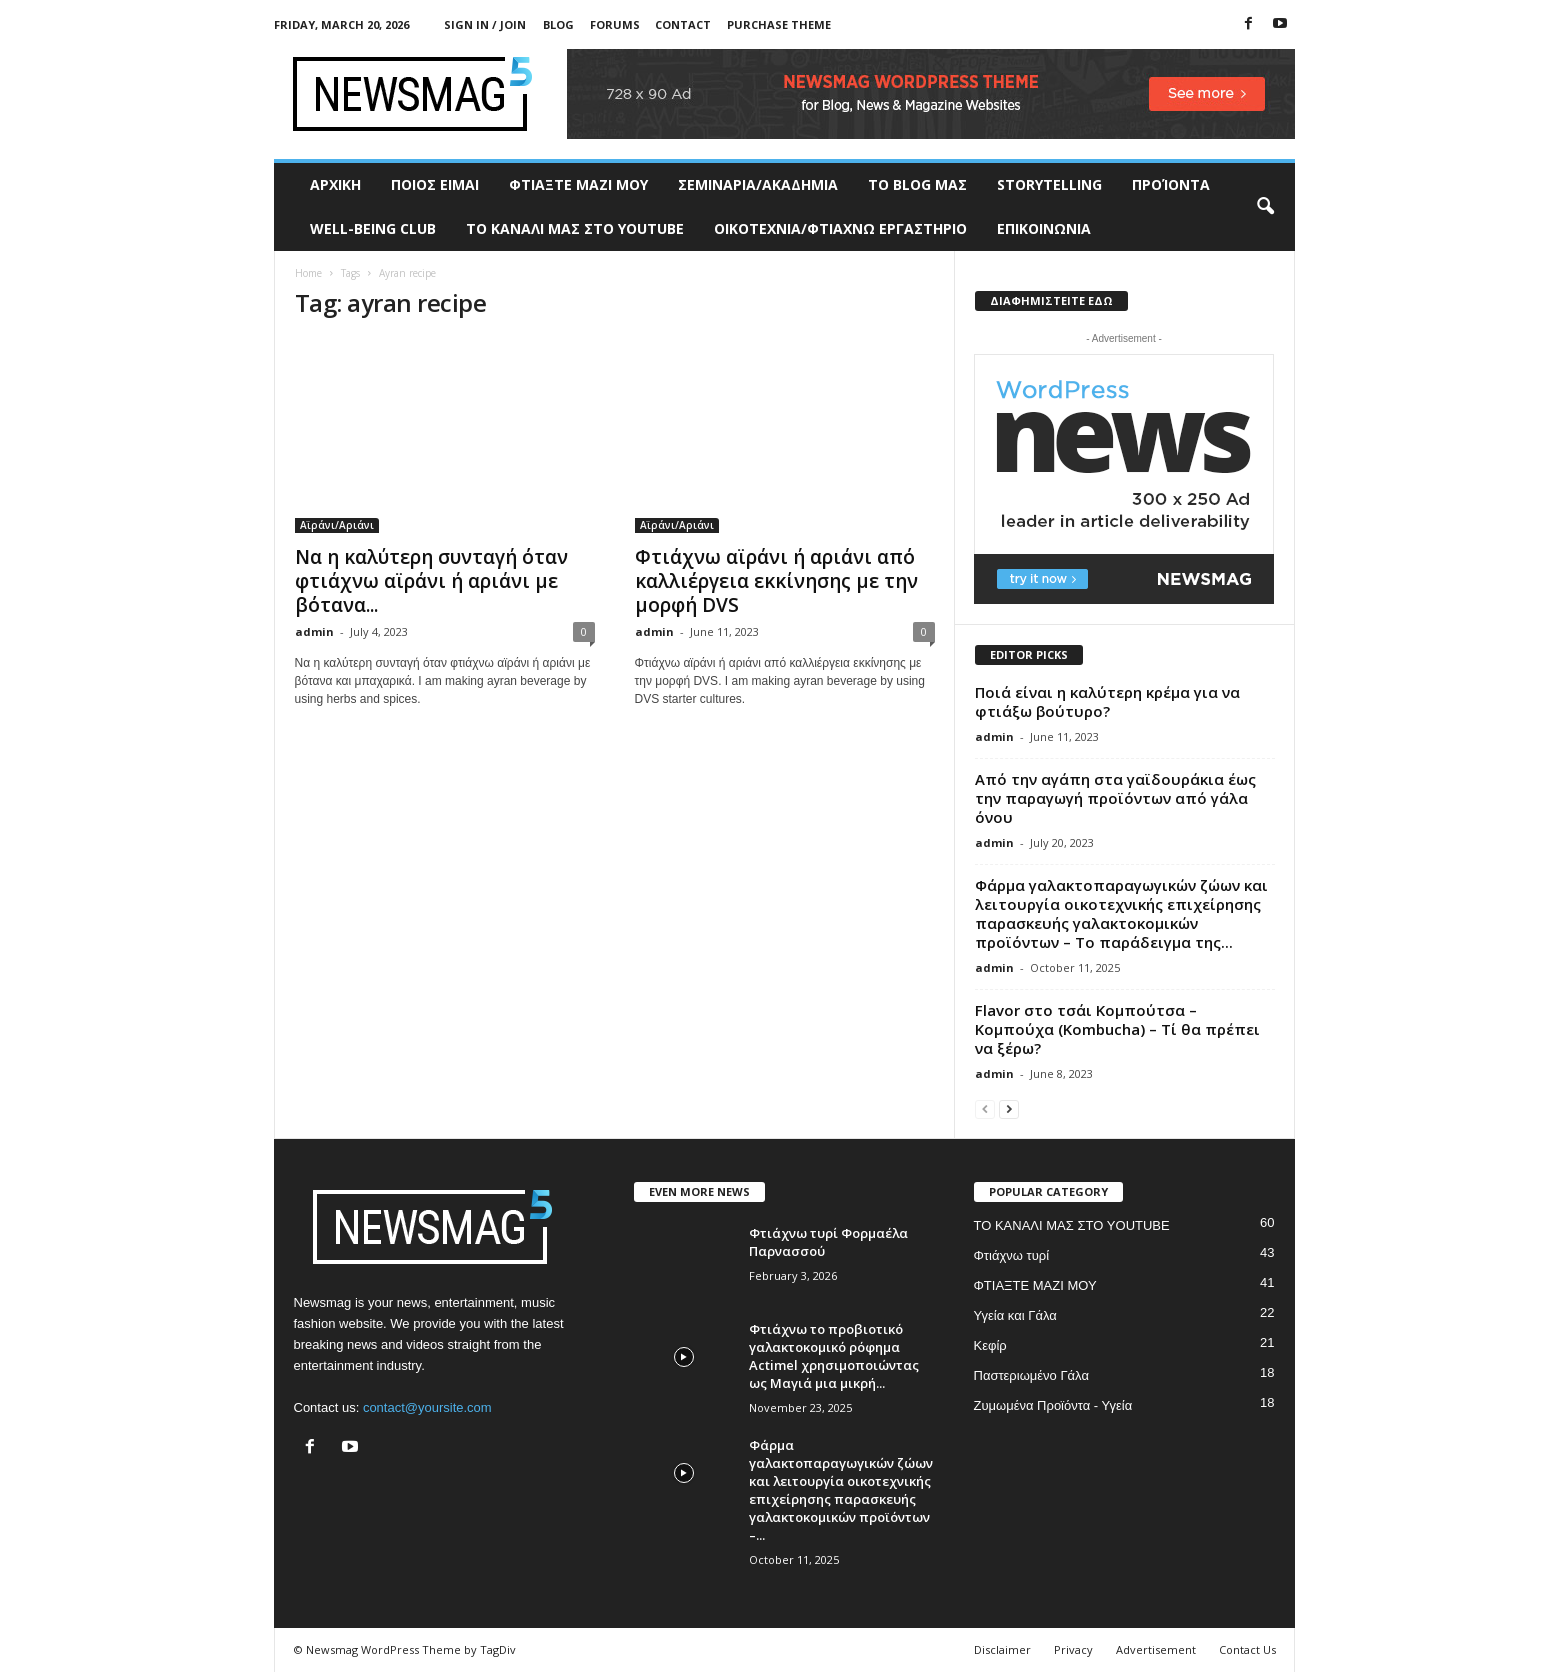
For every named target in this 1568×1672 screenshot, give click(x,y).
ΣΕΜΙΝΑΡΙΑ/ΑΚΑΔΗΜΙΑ (758, 184)
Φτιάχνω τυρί (1012, 1255)
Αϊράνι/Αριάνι (337, 525)
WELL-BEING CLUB (373, 228)
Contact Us (1247, 1649)
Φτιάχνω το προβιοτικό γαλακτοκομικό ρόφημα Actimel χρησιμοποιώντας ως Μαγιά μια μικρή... (834, 1356)
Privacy (1073, 1649)
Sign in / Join (485, 24)
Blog (558, 24)
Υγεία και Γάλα (1015, 1315)
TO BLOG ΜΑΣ (917, 184)
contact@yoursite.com (427, 1407)
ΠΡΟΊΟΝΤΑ (1171, 184)
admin (314, 631)
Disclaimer (1002, 1649)
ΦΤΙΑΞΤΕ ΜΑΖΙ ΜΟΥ (578, 184)
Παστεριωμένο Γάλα (1031, 1375)
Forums (615, 24)
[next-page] (1009, 1108)
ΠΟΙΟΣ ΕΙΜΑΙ (435, 184)
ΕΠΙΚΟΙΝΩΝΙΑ (1044, 228)
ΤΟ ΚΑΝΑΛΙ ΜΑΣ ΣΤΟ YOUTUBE (575, 228)
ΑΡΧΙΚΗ (335, 184)
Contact (683, 24)
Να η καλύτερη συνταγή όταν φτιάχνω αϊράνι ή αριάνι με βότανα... (431, 581)
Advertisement (1156, 1649)
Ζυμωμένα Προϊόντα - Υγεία (1053, 1405)
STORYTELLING (1049, 184)
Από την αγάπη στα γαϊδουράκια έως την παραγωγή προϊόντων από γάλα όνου (1115, 798)
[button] (1265, 207)
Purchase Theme (779, 24)
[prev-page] (985, 1108)
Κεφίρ (990, 1345)
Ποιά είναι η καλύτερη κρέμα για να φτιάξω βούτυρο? (1107, 701)
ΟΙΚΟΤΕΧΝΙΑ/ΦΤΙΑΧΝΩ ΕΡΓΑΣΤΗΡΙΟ (840, 228)
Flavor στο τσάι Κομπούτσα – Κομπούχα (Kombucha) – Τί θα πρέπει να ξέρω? (1117, 1029)
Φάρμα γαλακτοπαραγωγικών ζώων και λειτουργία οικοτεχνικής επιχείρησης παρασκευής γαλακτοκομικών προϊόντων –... (841, 1490)
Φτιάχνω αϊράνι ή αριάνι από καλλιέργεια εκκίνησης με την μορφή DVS (776, 581)
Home (308, 273)
